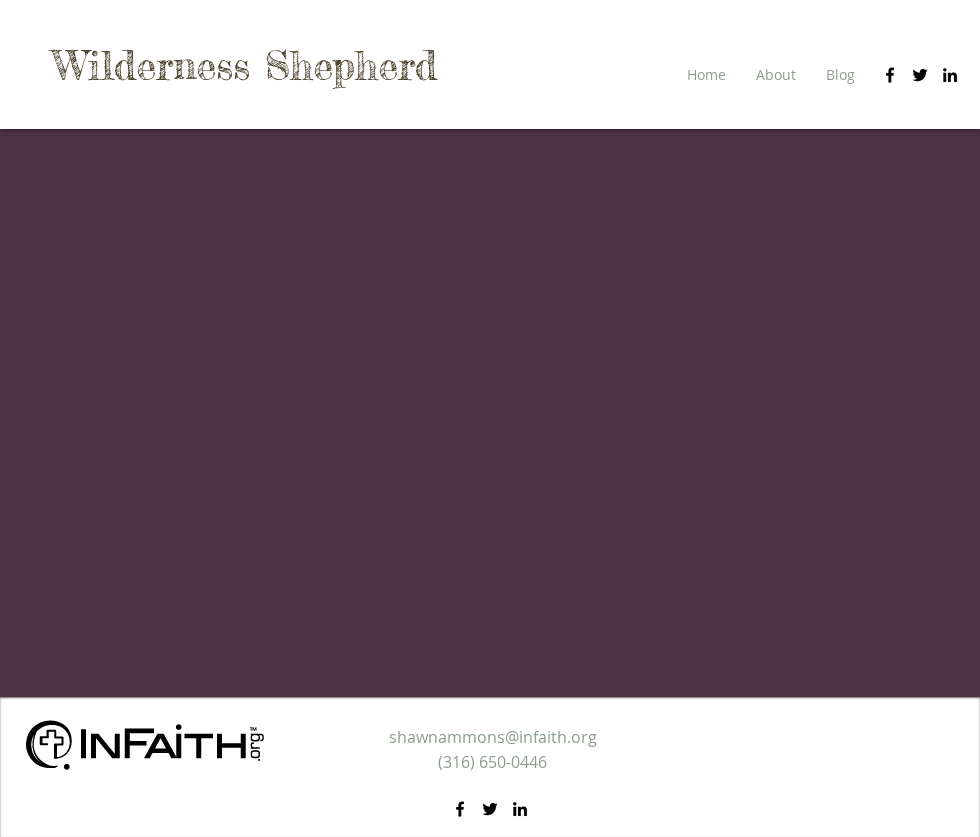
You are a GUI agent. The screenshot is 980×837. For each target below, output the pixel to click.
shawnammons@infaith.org (493, 737)
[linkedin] (950, 75)
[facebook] (890, 75)
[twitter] (920, 75)
